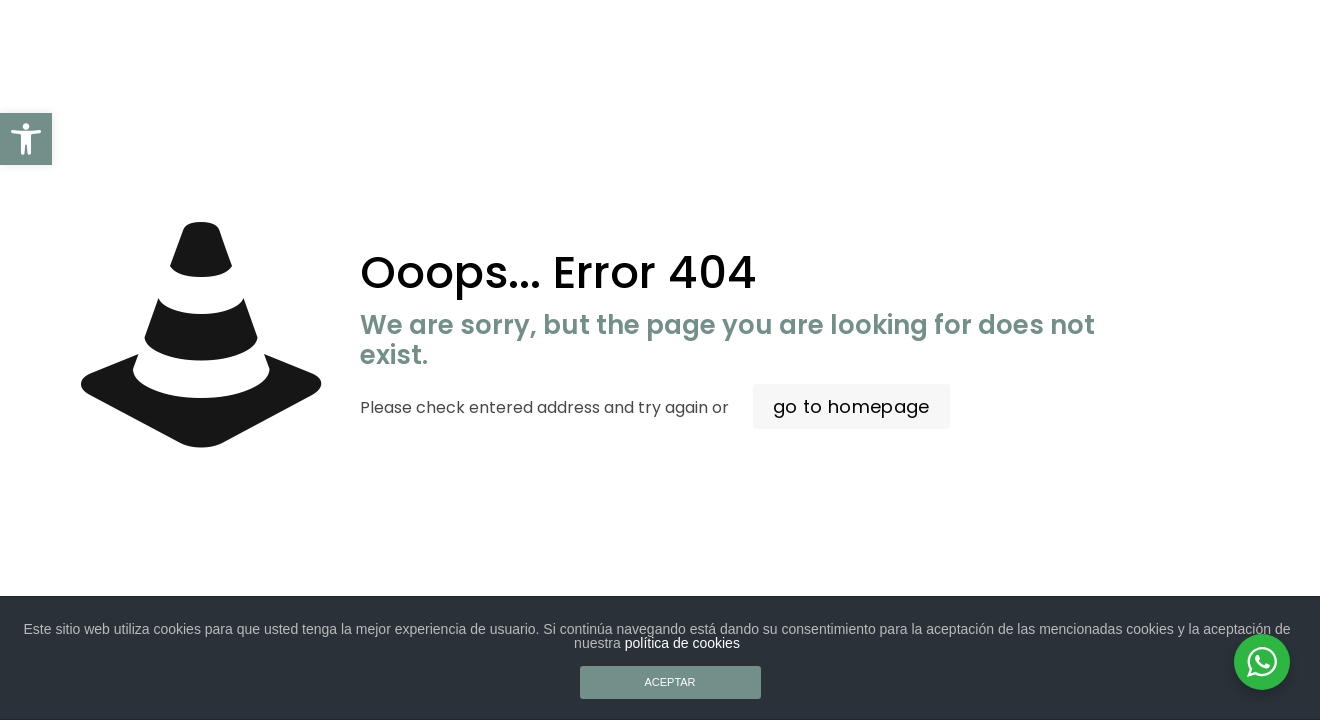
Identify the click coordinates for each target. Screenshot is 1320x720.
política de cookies (682, 643)
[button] (26, 139)
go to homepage (851, 406)
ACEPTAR (669, 682)
